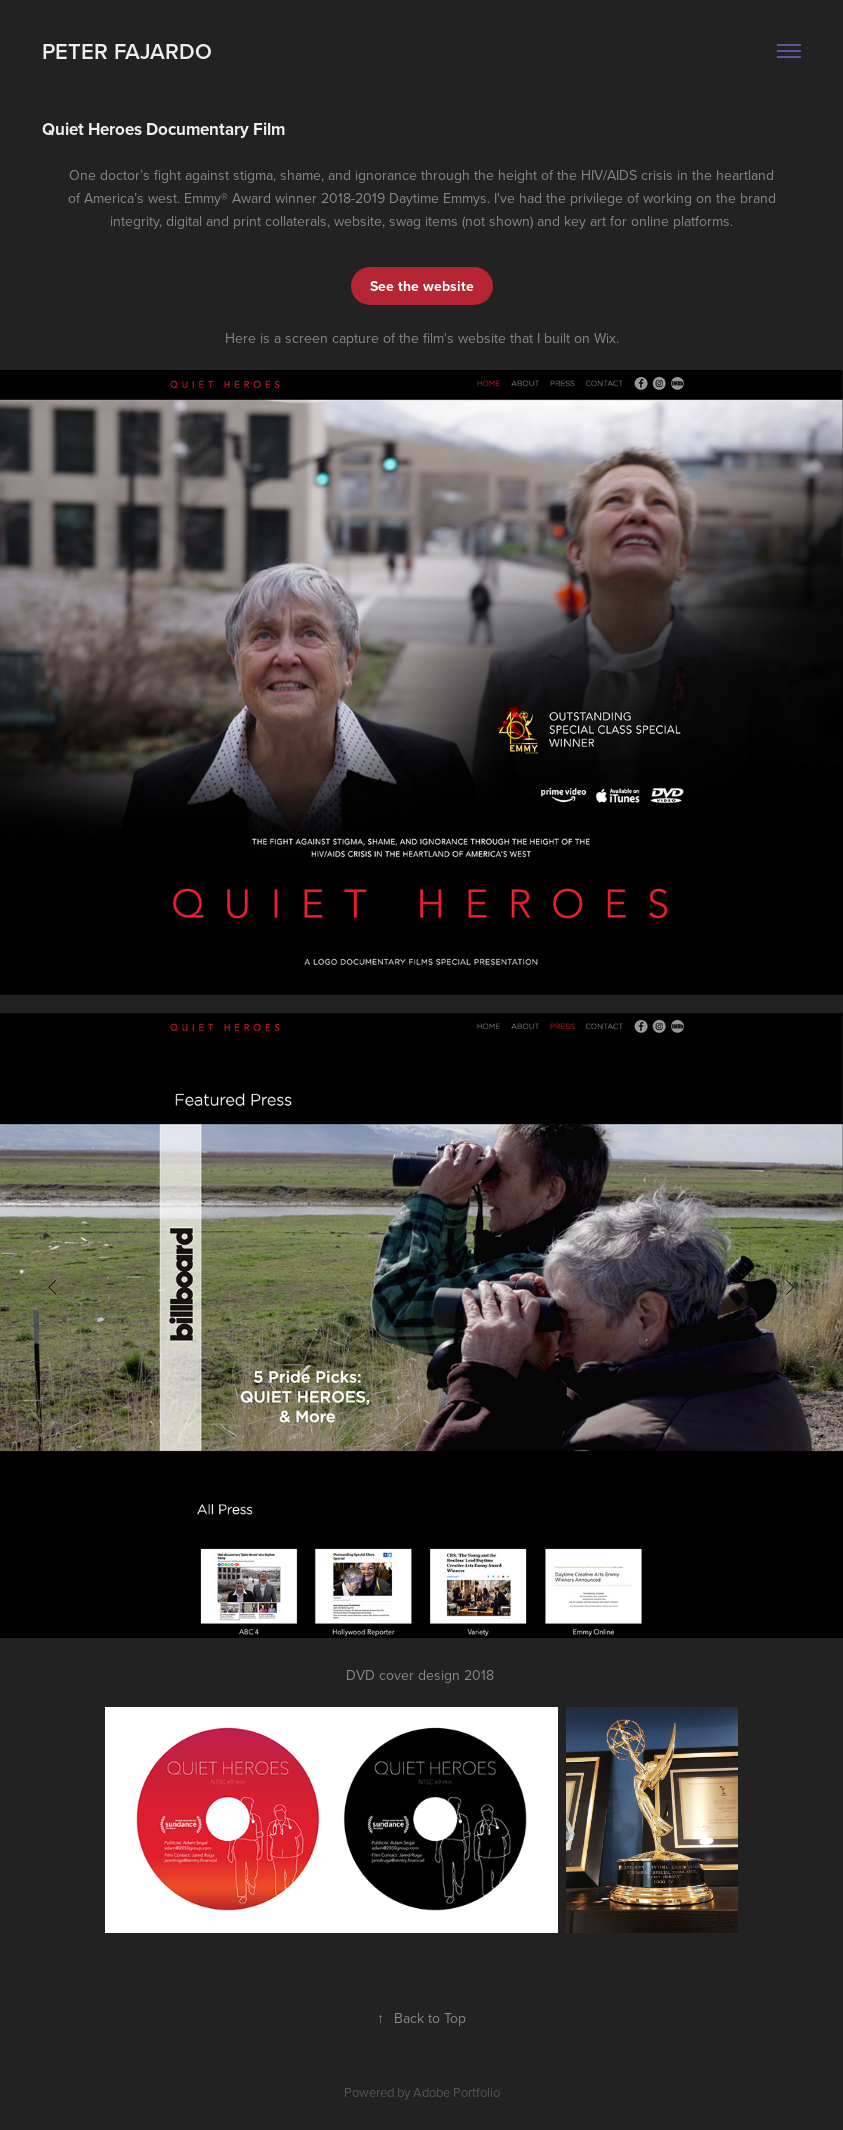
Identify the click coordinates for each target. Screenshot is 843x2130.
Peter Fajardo (127, 51)
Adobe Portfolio (456, 2092)
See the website (422, 286)
